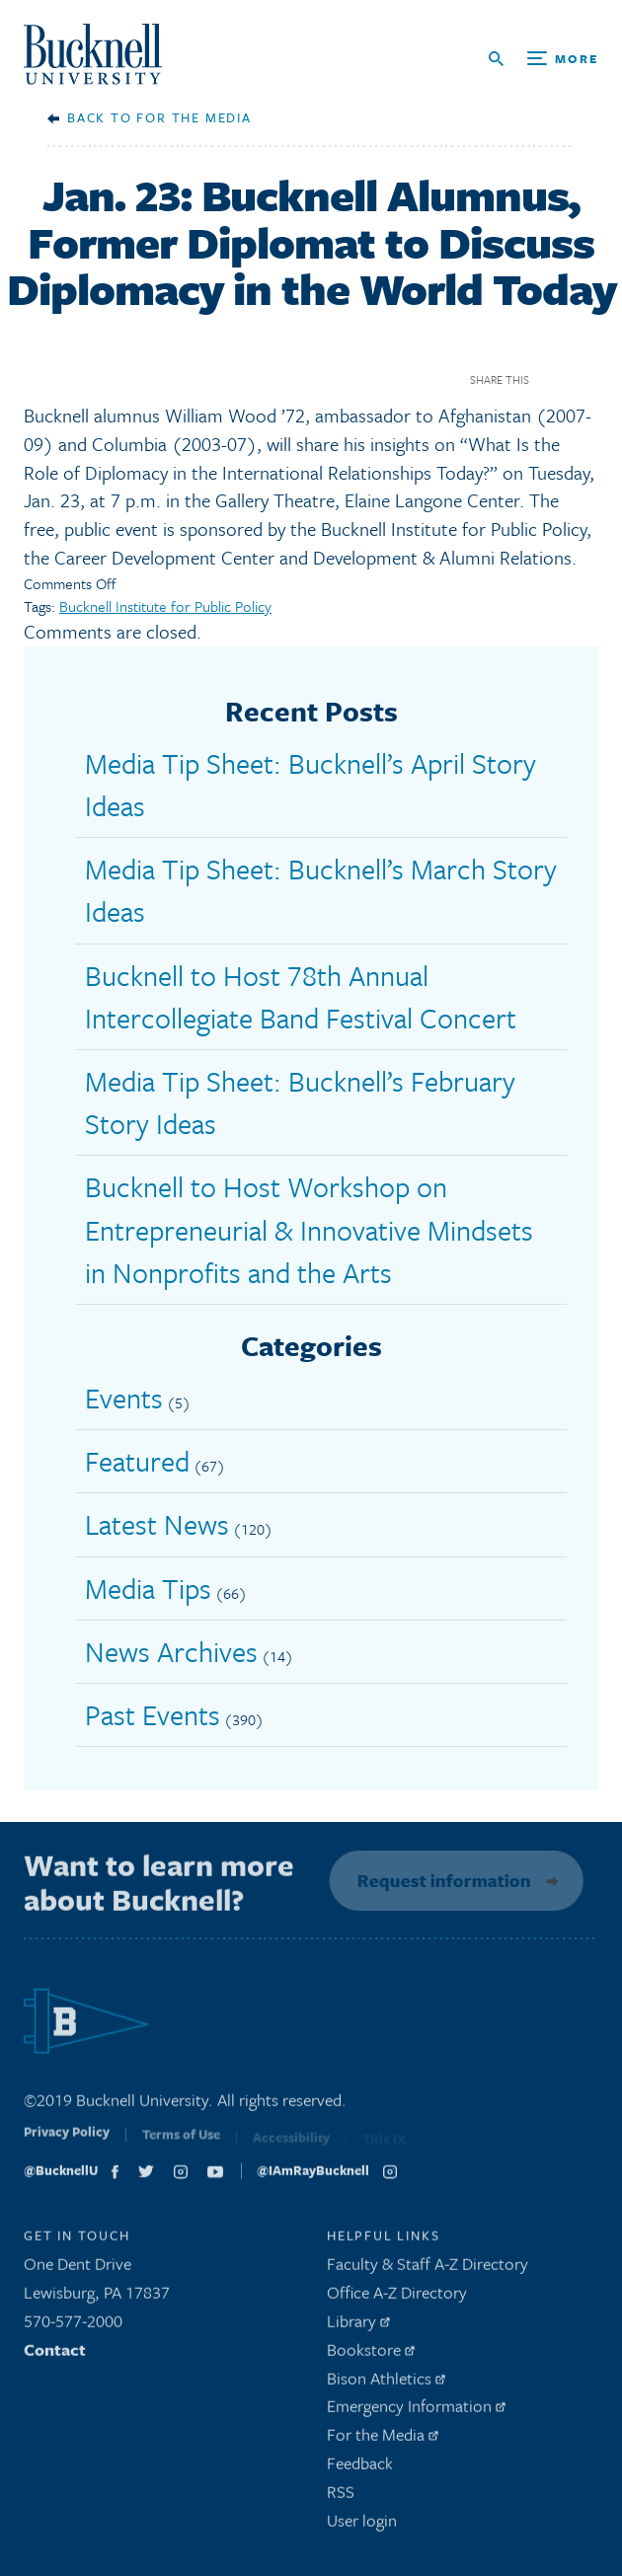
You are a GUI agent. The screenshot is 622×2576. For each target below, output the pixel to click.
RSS (340, 2496)
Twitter (586, 379)
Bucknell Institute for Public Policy (165, 606)
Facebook (551, 379)
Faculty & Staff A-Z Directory (427, 2269)
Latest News (157, 1524)
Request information (440, 1880)
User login (362, 2525)
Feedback (360, 2468)
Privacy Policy (67, 2143)
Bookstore (371, 2354)
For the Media (193, 117)
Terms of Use (181, 2144)
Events (124, 1397)
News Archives (171, 1651)
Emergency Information (416, 2411)
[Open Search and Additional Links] (543, 58)
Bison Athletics (386, 2383)
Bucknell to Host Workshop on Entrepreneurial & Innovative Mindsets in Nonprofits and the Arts (309, 1229)
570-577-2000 (73, 2325)
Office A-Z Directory (397, 2297)
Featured (137, 1460)
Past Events (152, 1714)
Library (358, 2325)
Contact (55, 2354)
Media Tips (148, 1588)
